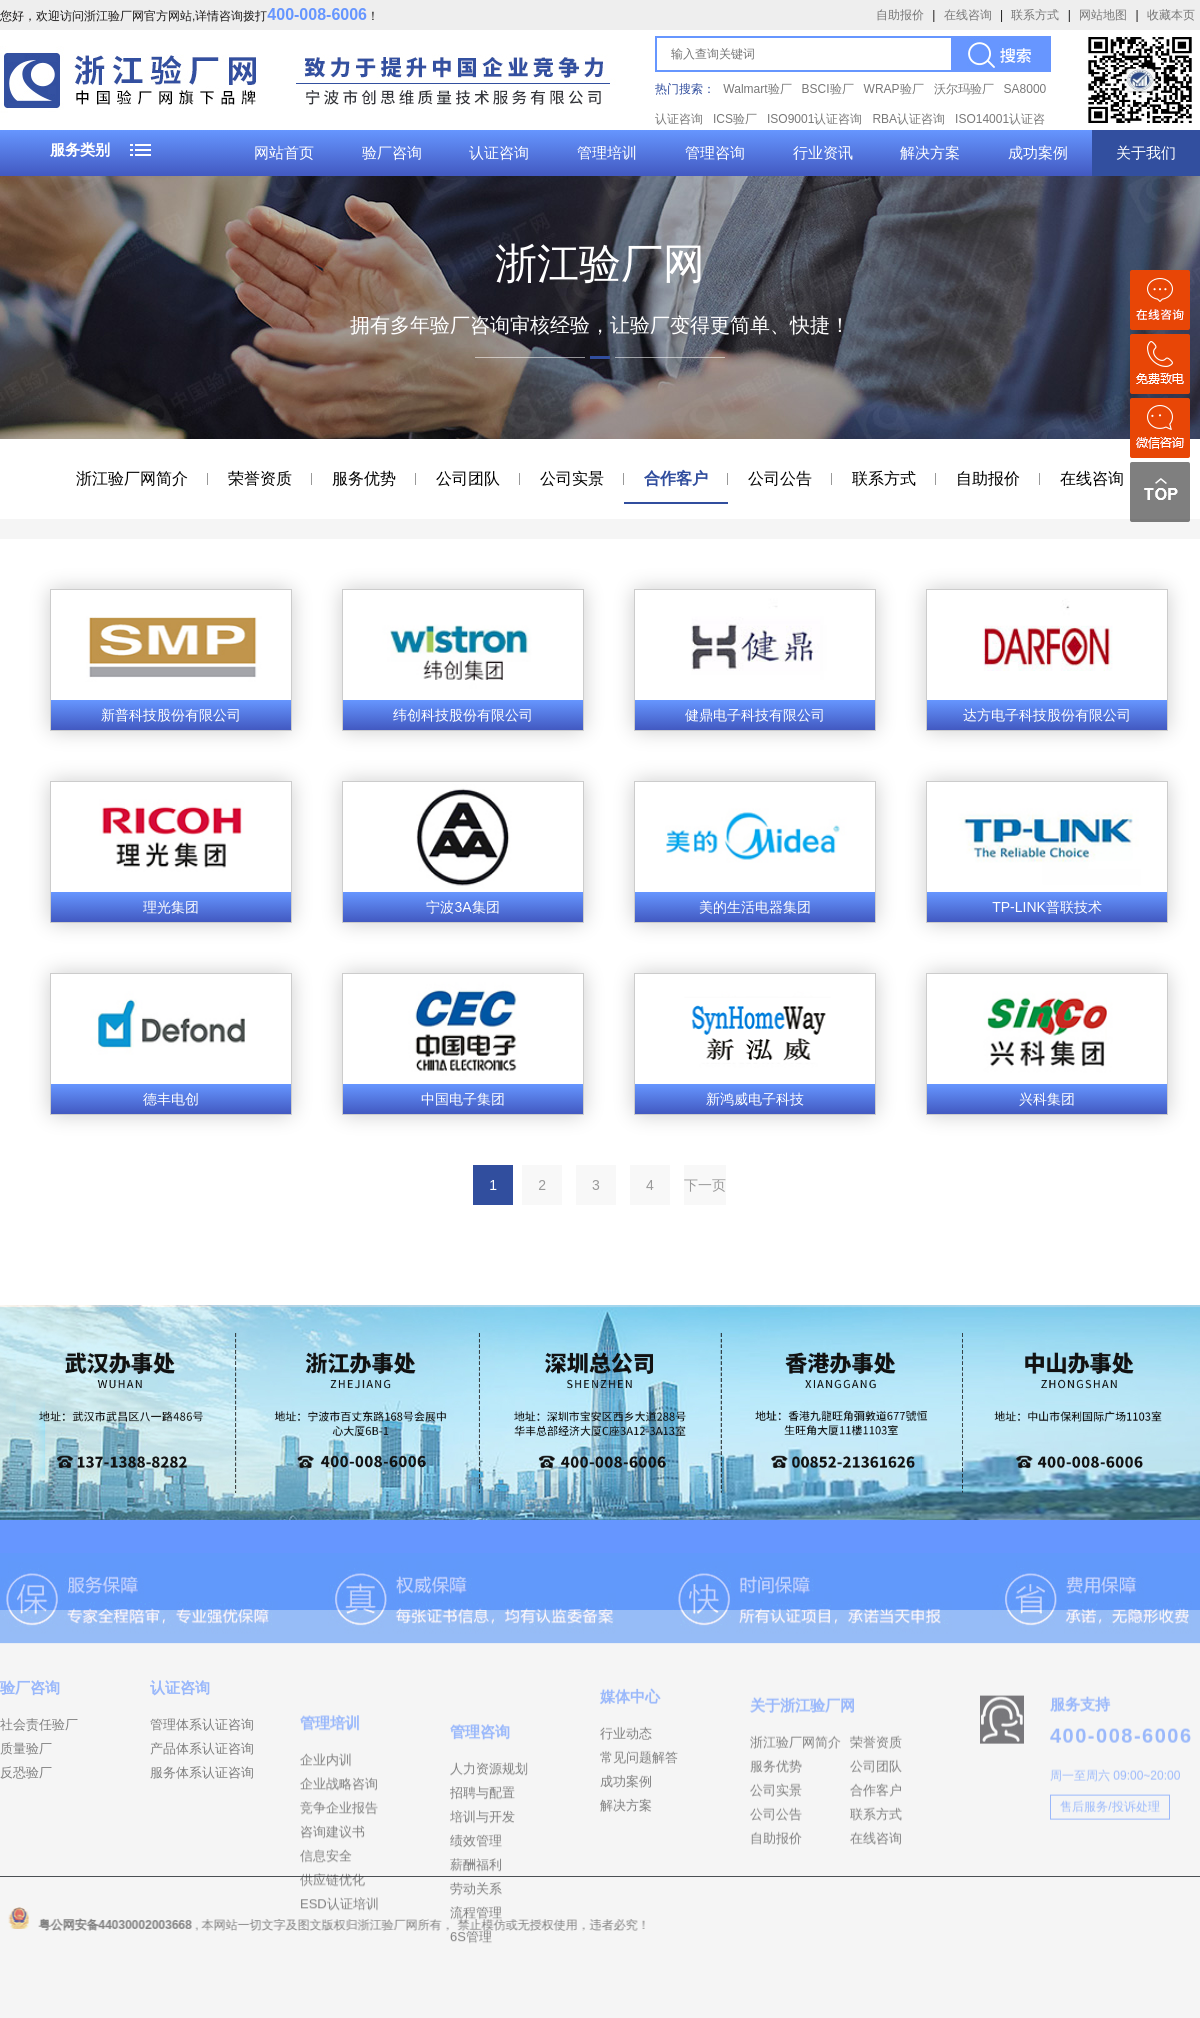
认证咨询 (499, 153)
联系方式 (1035, 15)
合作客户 (676, 478)
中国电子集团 (463, 1099)
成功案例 (1038, 153)
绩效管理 (476, 1925)
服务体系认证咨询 (202, 1812)
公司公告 (780, 478)
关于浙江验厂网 (802, 1762)
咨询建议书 (332, 1907)
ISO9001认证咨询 (814, 119)
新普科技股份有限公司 (171, 715)
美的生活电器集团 (755, 907)
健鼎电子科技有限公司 (755, 715)
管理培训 (607, 153)
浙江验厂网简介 (132, 478)
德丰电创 (171, 1099)
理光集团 (171, 907)
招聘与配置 (482, 1877)
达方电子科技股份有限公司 (1047, 715)
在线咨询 (968, 15)
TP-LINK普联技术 (1047, 907)
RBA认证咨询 (908, 119)
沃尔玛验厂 (964, 89)
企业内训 (326, 1835)
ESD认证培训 (339, 1979)
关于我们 (1146, 153)
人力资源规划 (489, 1853)
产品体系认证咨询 (202, 1788)
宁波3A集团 (462, 907)
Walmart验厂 (757, 89)
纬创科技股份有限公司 (463, 715)
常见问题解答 (639, 1806)
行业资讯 (823, 153)
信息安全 (326, 1931)
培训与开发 (482, 1901)
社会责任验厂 (39, 1764)
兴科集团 (1047, 1099)
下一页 (705, 1185)
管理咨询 (715, 153)
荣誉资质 (260, 478)
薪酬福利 (476, 1949)
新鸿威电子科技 (755, 1099)
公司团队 (468, 478)
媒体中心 (630, 1745)
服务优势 (364, 478)
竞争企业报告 (339, 1883)
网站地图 (1103, 15)
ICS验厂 (735, 119)
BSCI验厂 (828, 89)
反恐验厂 (26, 1812)
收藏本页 (1171, 15)
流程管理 (476, 1997)
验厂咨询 (392, 153)
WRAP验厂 (894, 89)
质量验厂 (26, 1788)
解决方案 (930, 153)
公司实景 (572, 478)
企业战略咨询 (339, 1859)
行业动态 (626, 1782)
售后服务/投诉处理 (1109, 1853)
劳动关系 (476, 1973)
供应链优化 (332, 1955)
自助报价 (900, 15)
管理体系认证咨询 (202, 1764)
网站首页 (284, 153)
